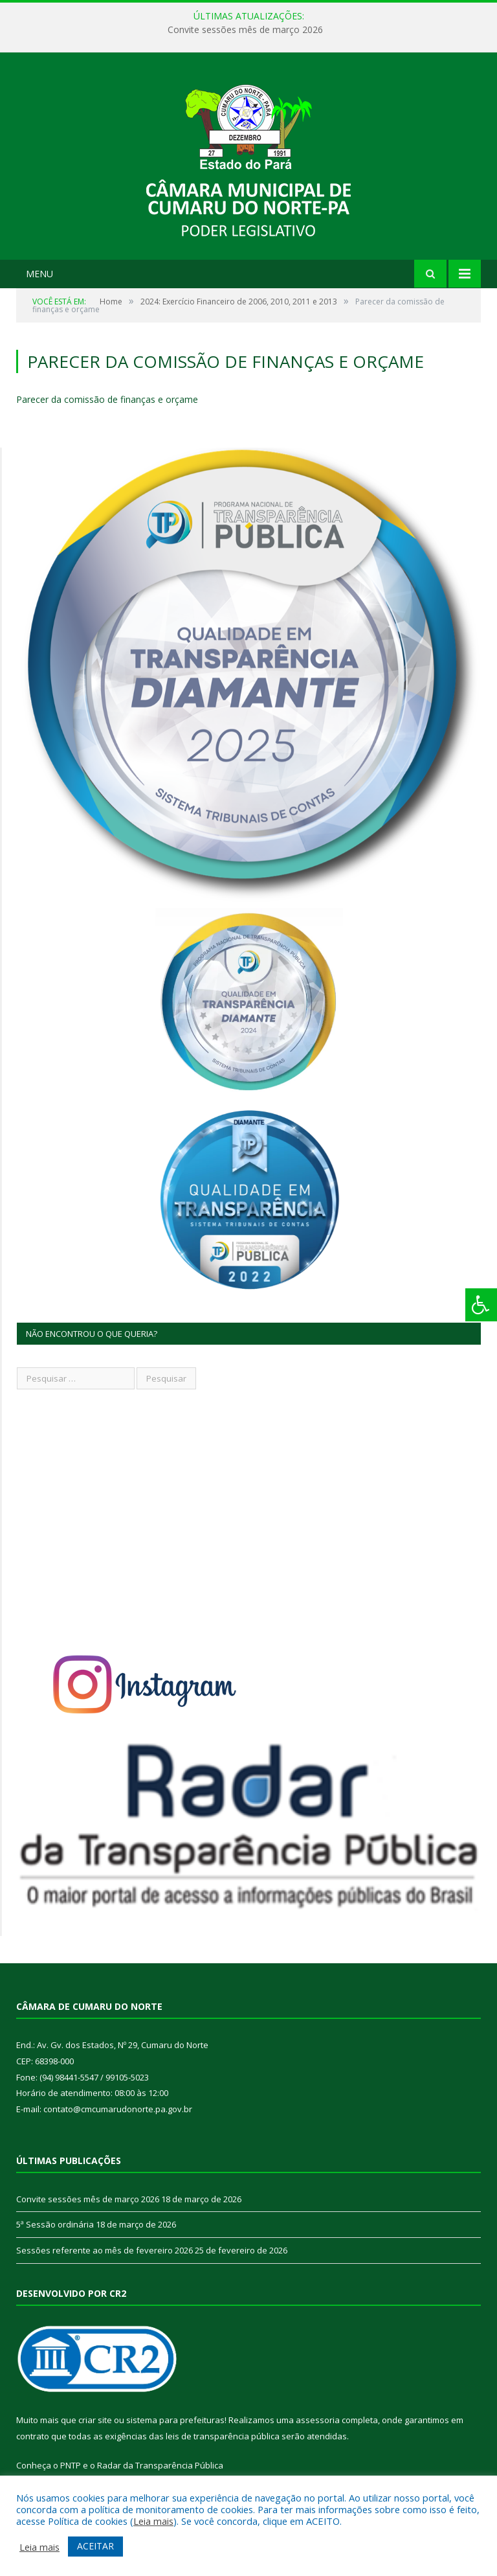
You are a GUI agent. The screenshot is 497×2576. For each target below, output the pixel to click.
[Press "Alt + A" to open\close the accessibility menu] (481, 1304)
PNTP (70, 2465)
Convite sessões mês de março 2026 (245, 30)
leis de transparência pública (223, 2436)
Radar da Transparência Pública (160, 2465)
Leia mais (153, 2520)
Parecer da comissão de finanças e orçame (107, 399)
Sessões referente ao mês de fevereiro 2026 (104, 2250)
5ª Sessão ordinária (55, 2224)
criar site (95, 2420)
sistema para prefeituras (175, 2420)
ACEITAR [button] (95, 2546)
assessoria (318, 2420)
